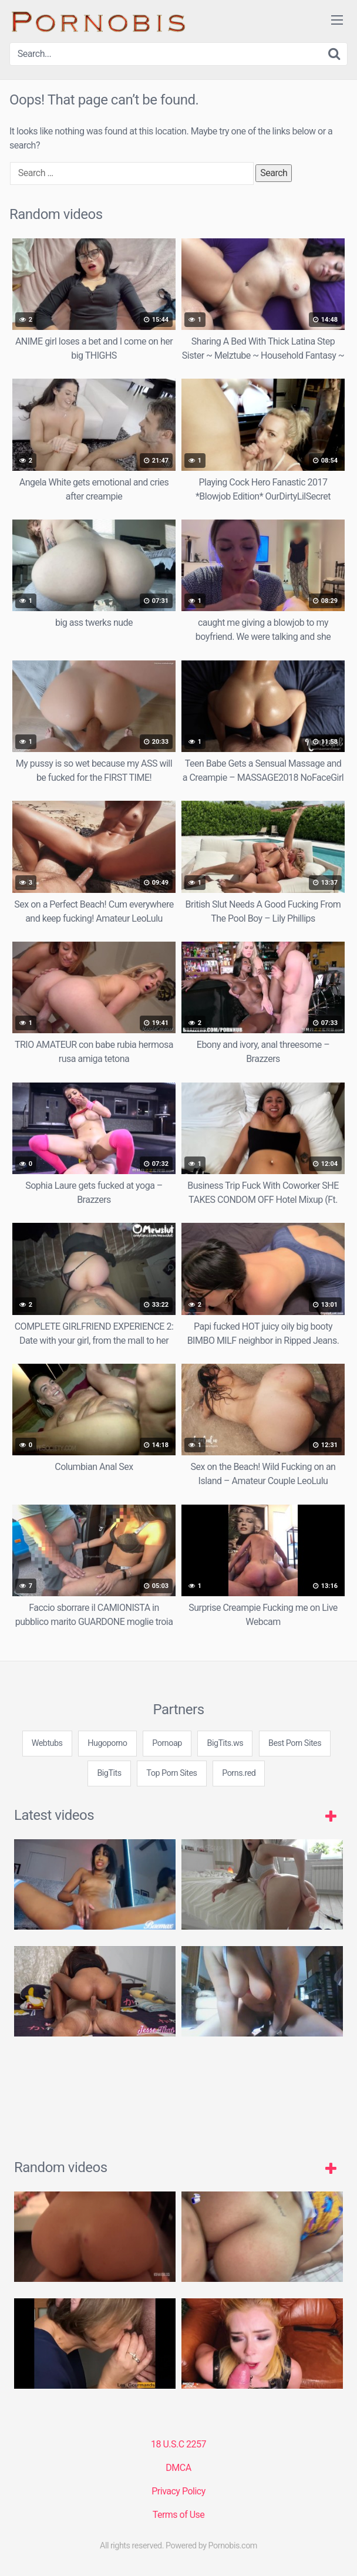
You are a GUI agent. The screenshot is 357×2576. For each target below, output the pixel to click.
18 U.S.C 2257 (178, 2444)
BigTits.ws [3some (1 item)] (225, 1743)
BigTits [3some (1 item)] (109, 1773)
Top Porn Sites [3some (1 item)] (171, 1773)
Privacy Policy (178, 2491)
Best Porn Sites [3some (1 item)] (294, 1743)
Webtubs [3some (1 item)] (47, 1743)
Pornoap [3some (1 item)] (167, 1743)
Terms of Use (179, 2514)
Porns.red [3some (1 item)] (238, 1773)
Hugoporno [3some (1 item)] (107, 1743)
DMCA (178, 2467)
